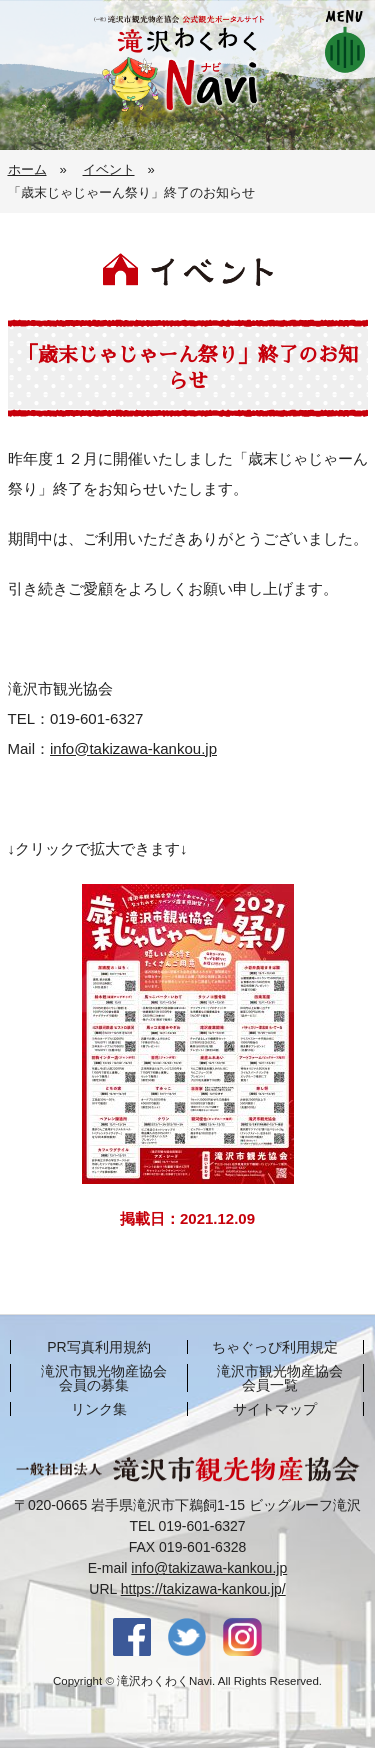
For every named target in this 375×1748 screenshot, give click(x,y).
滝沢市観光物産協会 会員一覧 (280, 1378)
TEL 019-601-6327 (187, 1526)
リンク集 (99, 1409)
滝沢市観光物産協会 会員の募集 (104, 1378)
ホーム (27, 169)
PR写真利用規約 (98, 1347)
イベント (109, 169)
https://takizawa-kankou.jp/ (203, 1589)
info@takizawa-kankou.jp (133, 748)
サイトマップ (275, 1409)
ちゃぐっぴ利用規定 (275, 1347)
